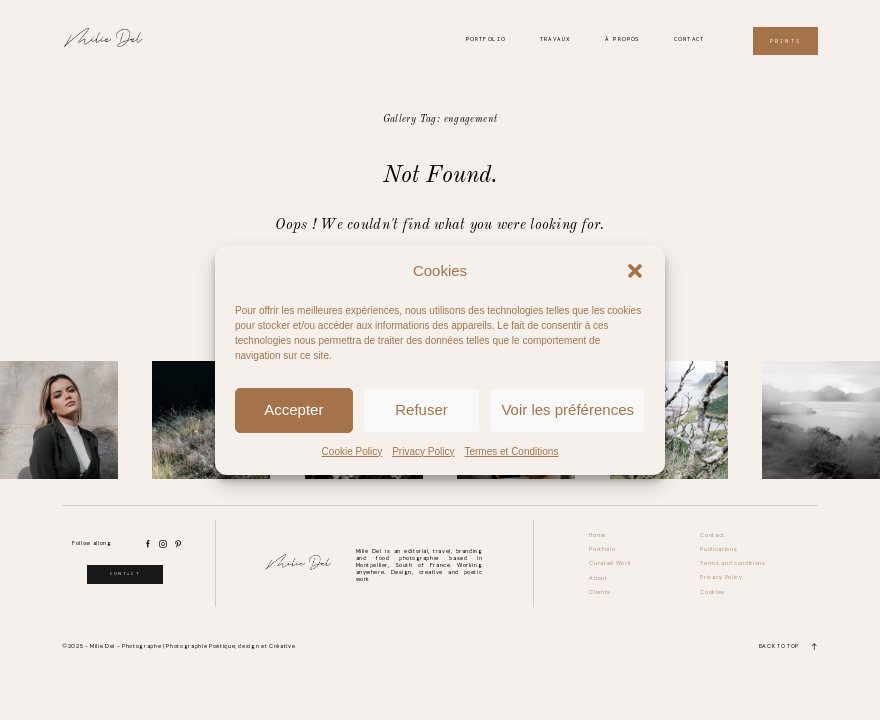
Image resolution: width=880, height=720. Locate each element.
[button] (635, 271)
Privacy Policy (423, 450)
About (598, 578)
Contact (689, 39)
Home (597, 535)
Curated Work (610, 563)
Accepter (293, 409)
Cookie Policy (352, 450)
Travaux (555, 39)
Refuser (421, 409)
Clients (600, 592)
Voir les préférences (567, 409)
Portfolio (485, 39)
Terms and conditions (732, 563)
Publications (718, 549)
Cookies (712, 592)
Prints (785, 41)
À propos (622, 39)
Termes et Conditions (511, 450)
